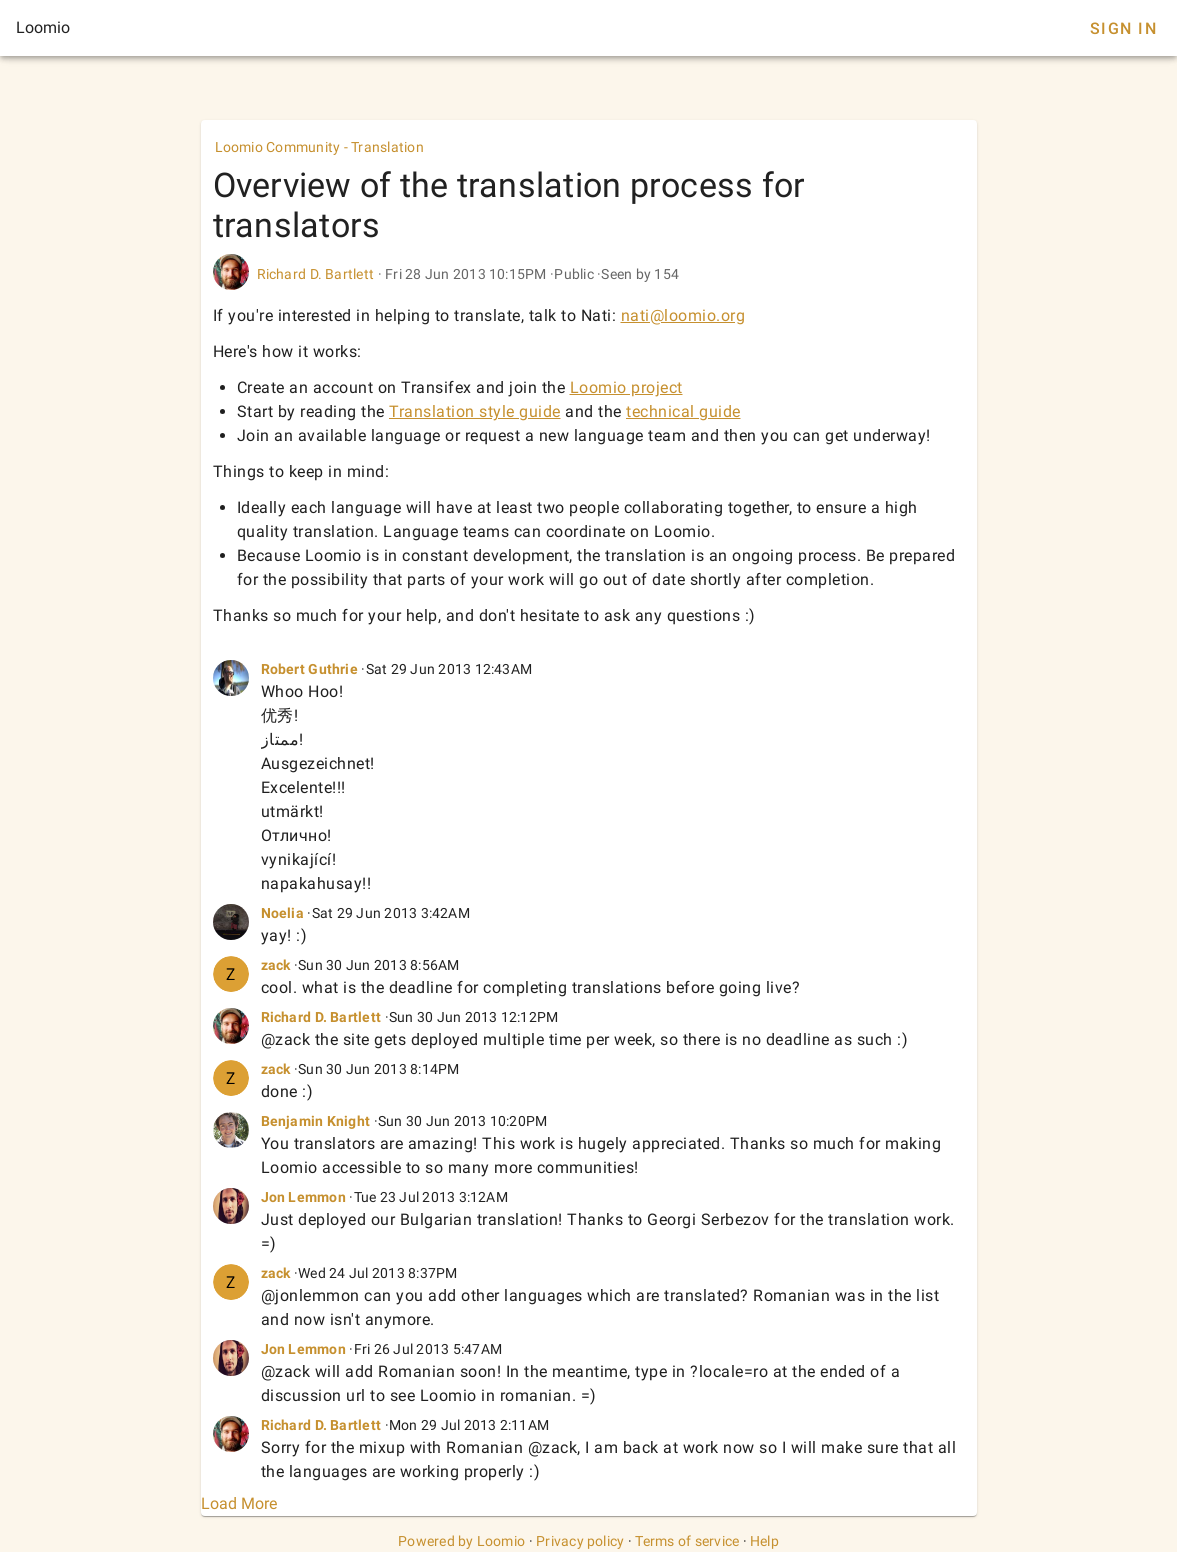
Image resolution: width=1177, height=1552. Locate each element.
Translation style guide (475, 411)
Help (764, 1541)
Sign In (1123, 28)
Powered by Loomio (461, 1541)
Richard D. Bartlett (316, 274)
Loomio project (626, 387)
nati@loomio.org (683, 315)
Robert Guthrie (310, 669)
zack (276, 965)
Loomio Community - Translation (320, 147)
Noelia (283, 913)
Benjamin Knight (316, 1121)
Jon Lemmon (304, 1197)
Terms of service (687, 1541)
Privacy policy (580, 1541)
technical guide (683, 411)
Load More (239, 1503)
